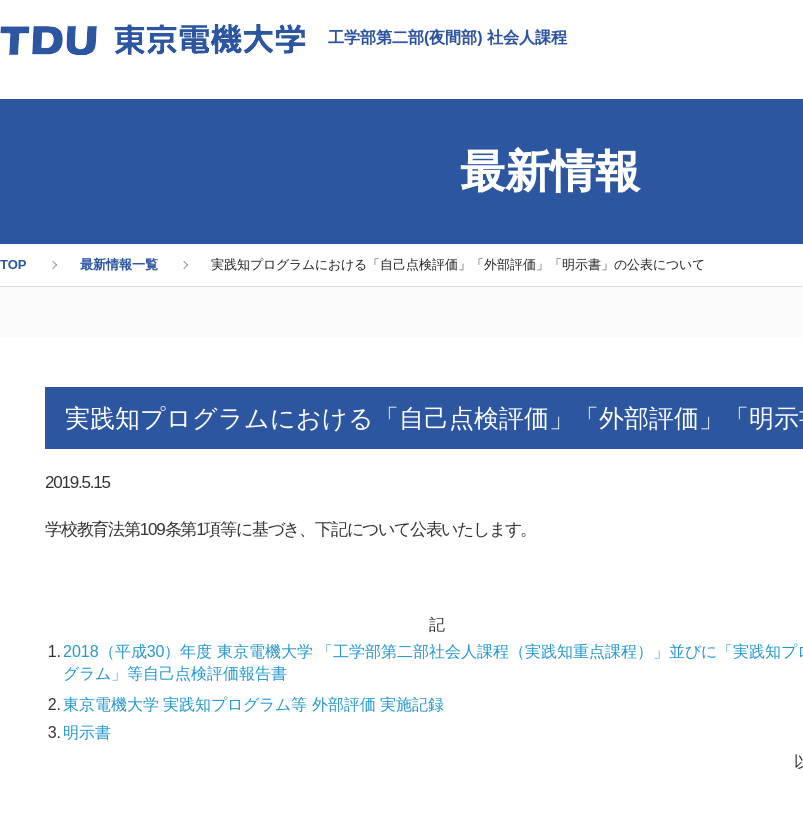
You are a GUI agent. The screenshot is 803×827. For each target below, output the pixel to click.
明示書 (87, 732)
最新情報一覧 (119, 264)
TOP (13, 264)
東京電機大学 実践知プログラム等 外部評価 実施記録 (253, 704)
